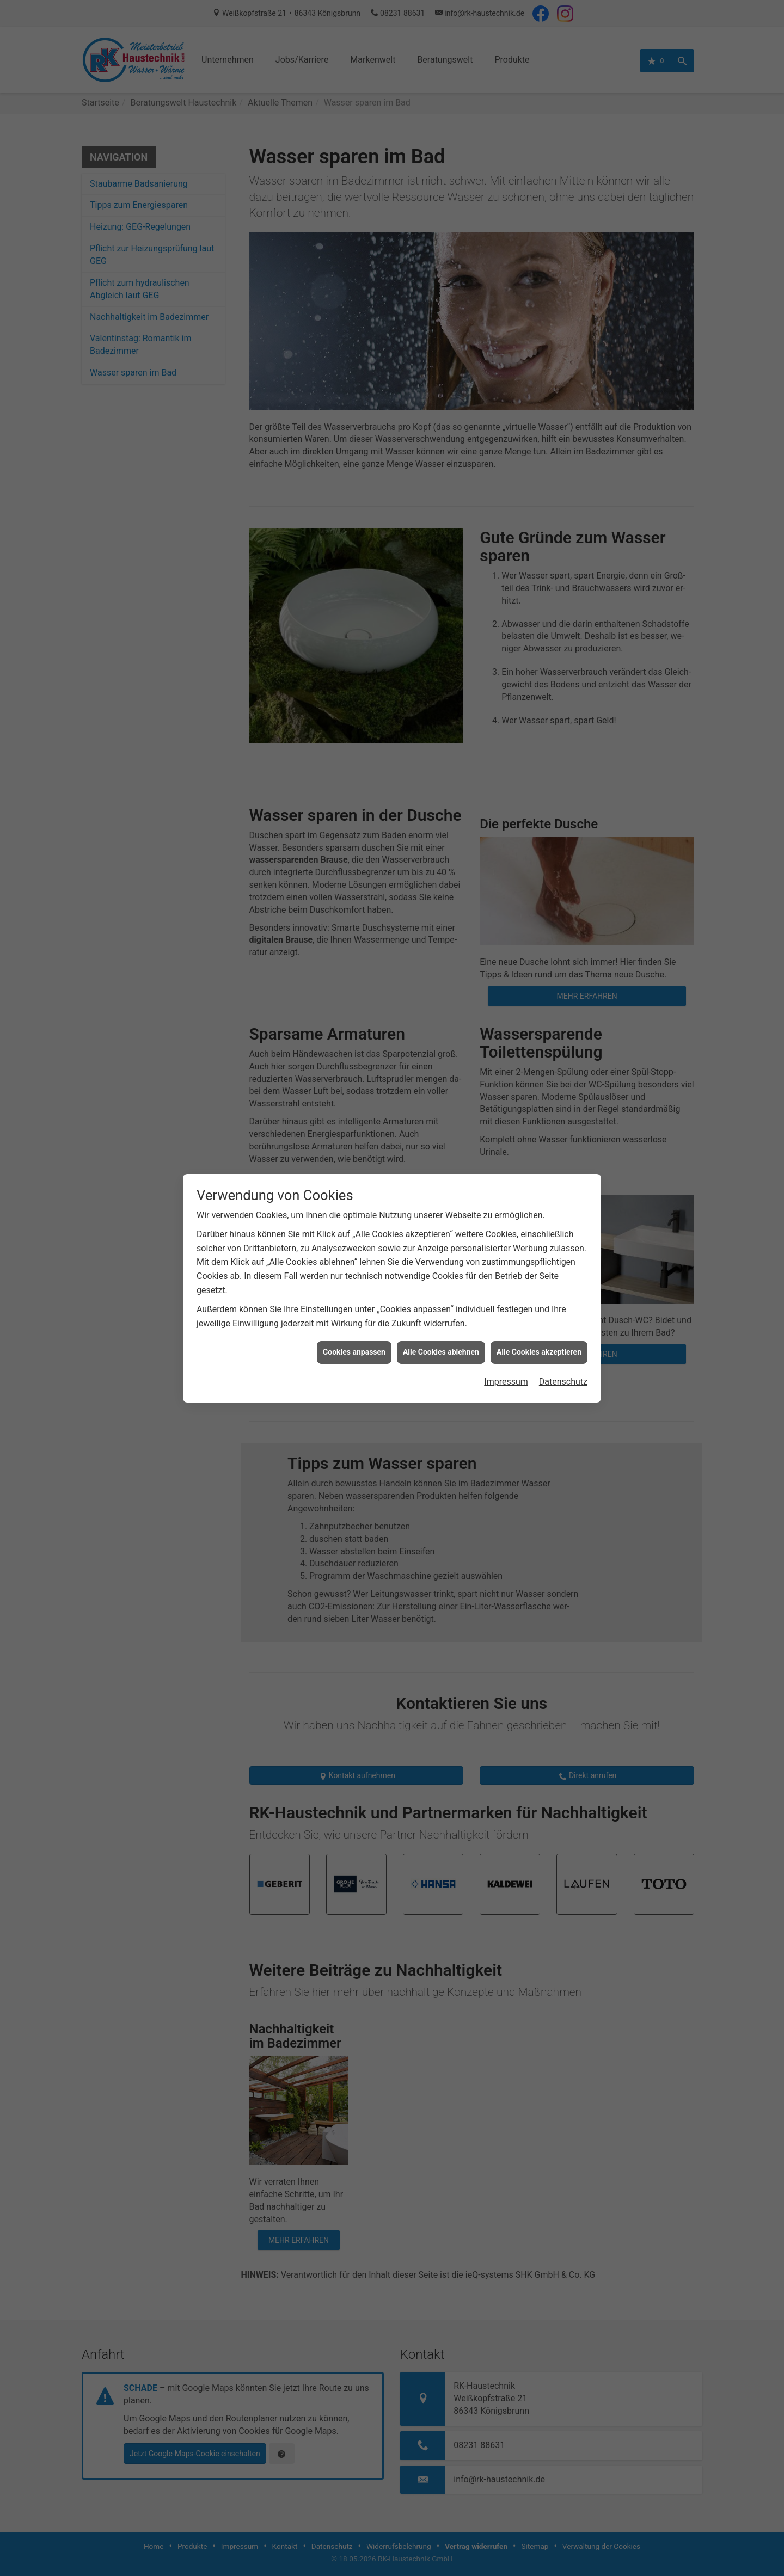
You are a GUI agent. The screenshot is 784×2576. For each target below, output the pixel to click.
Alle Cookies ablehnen (441, 1342)
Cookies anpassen (354, 1342)
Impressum (506, 1372)
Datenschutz (563, 1372)
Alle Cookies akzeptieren (539, 1342)
